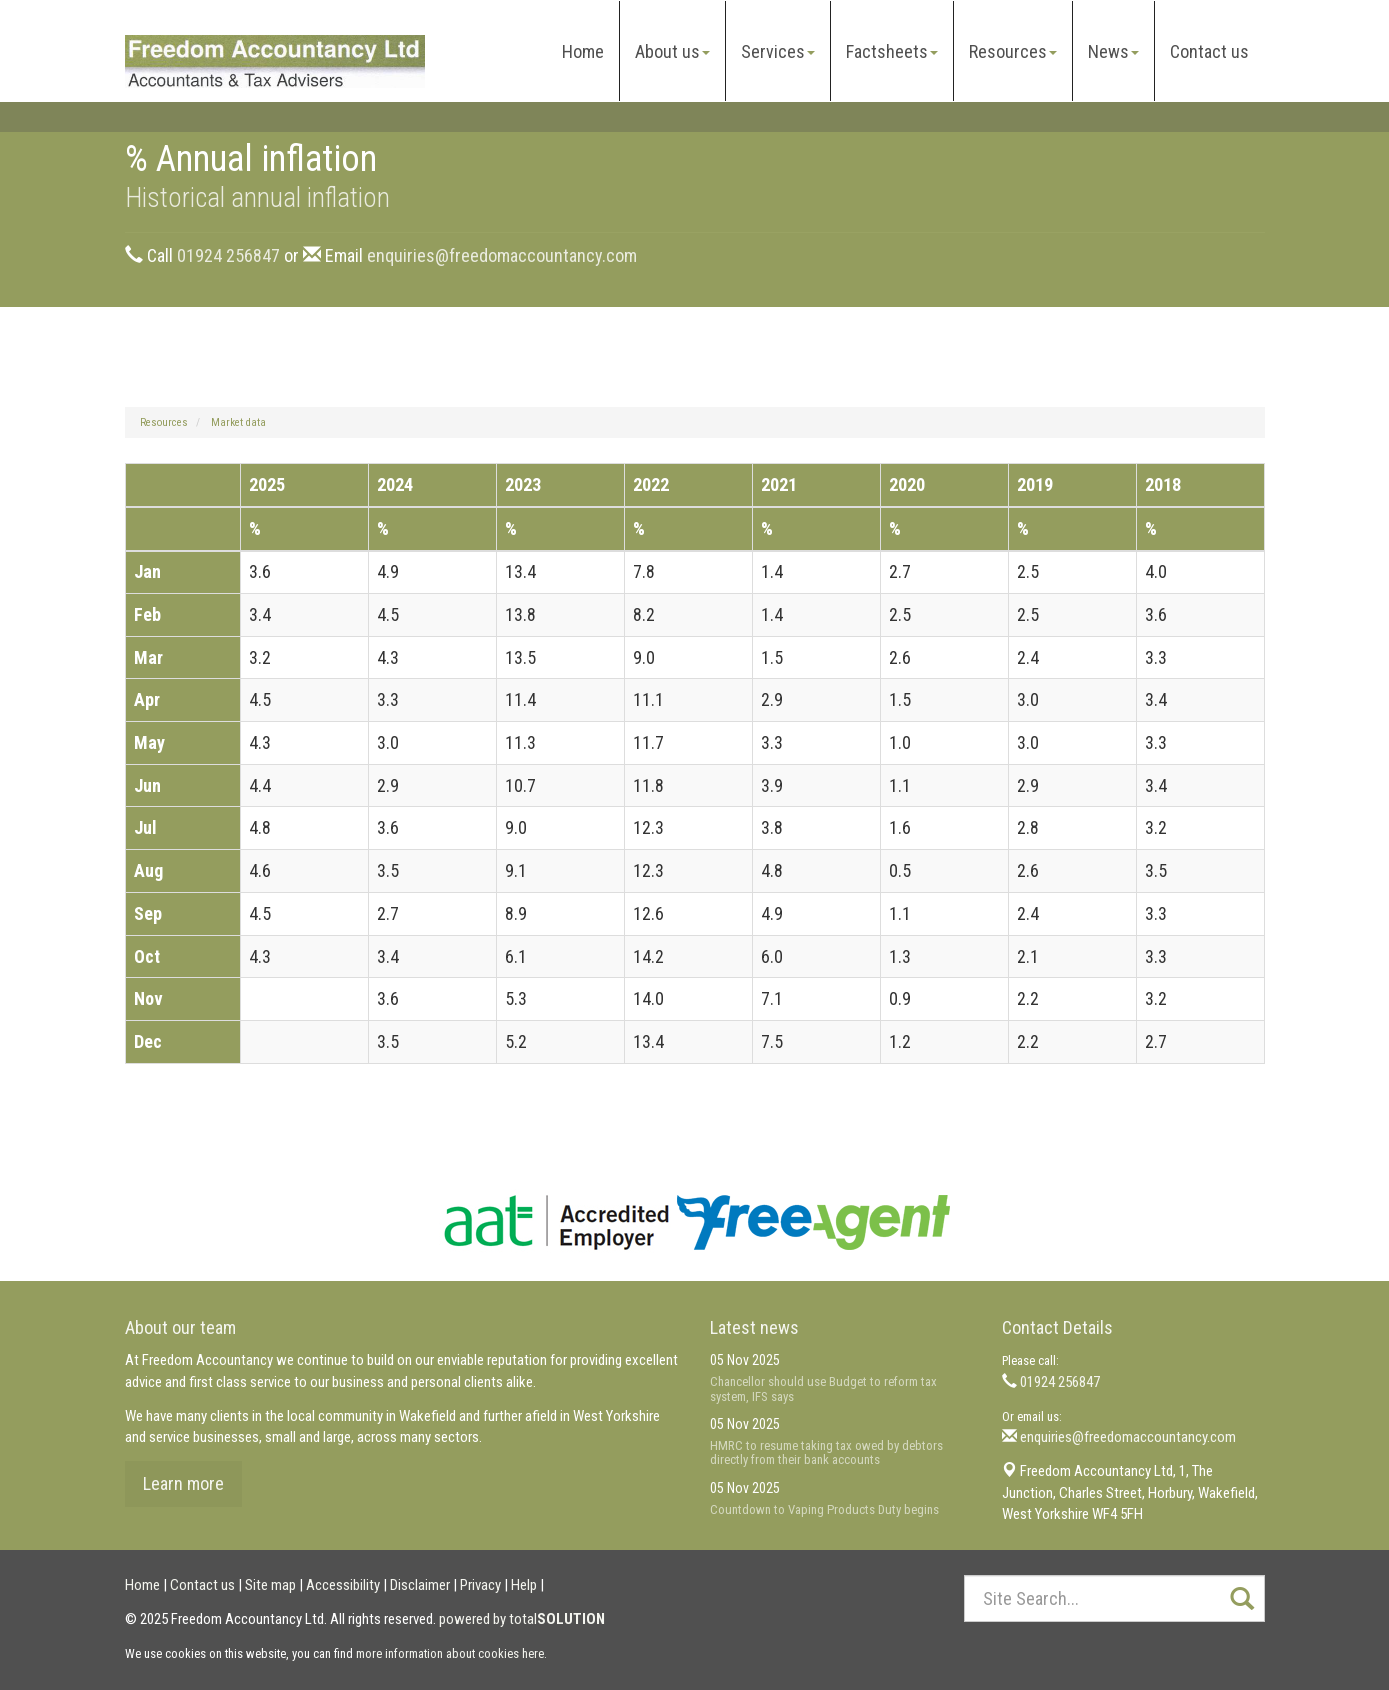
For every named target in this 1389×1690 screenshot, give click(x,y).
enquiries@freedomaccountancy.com (502, 255)
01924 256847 (228, 255)
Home (583, 51)
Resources (1013, 51)
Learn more (183, 1483)
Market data (238, 422)
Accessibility (343, 1585)
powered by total (522, 1619)
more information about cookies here (450, 1653)
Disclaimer (420, 1585)
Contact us (1209, 51)
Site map (270, 1585)
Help (524, 1585)
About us (672, 51)
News (1113, 51)
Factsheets (892, 51)
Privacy (480, 1585)
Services (778, 51)
